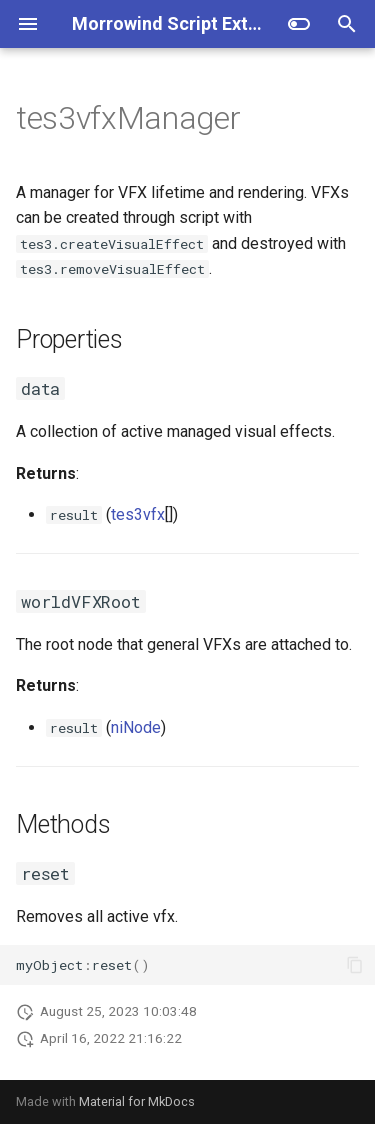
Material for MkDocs (137, 1101)
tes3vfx (138, 514)
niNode (136, 727)
